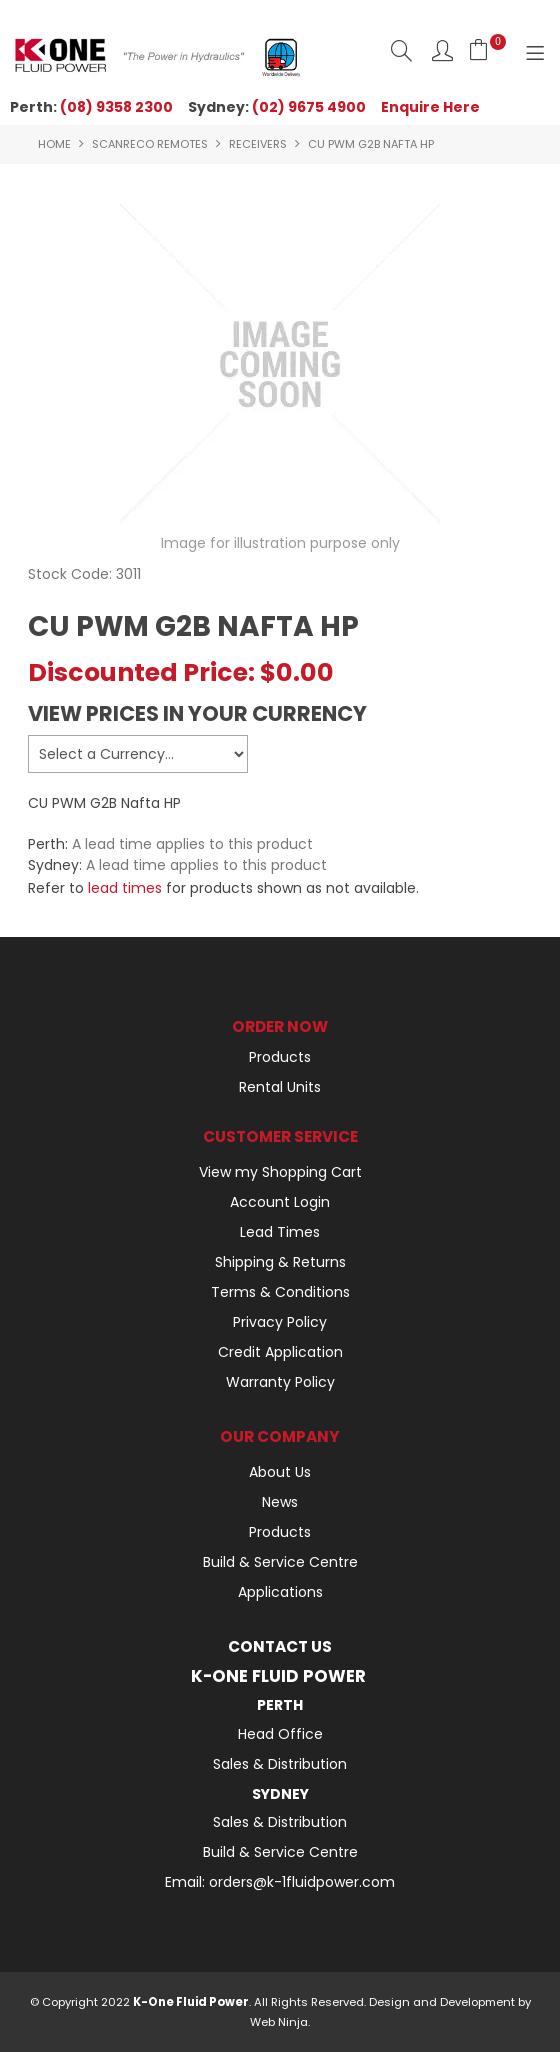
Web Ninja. (280, 2022)
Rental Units (280, 1087)
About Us (280, 1472)
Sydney (280, 1794)
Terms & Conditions (280, 1292)
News (280, 1502)
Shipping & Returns (280, 1262)
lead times (125, 888)
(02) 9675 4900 (309, 107)
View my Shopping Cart (280, 1172)
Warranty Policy (280, 1382)
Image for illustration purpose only (280, 543)
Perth (280, 1705)
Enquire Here (430, 107)
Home (54, 144)
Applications (280, 1592)
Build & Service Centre (280, 1562)
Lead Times (280, 1232)
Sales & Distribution (280, 1764)
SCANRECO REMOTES (150, 144)
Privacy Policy (280, 1322)
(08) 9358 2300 (116, 107)
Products (280, 1057)
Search (401, 50)
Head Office (280, 1734)
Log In (442, 50)
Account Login (280, 1202)
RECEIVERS (258, 144)
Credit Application (280, 1352)
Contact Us (280, 1646)
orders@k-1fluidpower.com (302, 1882)
